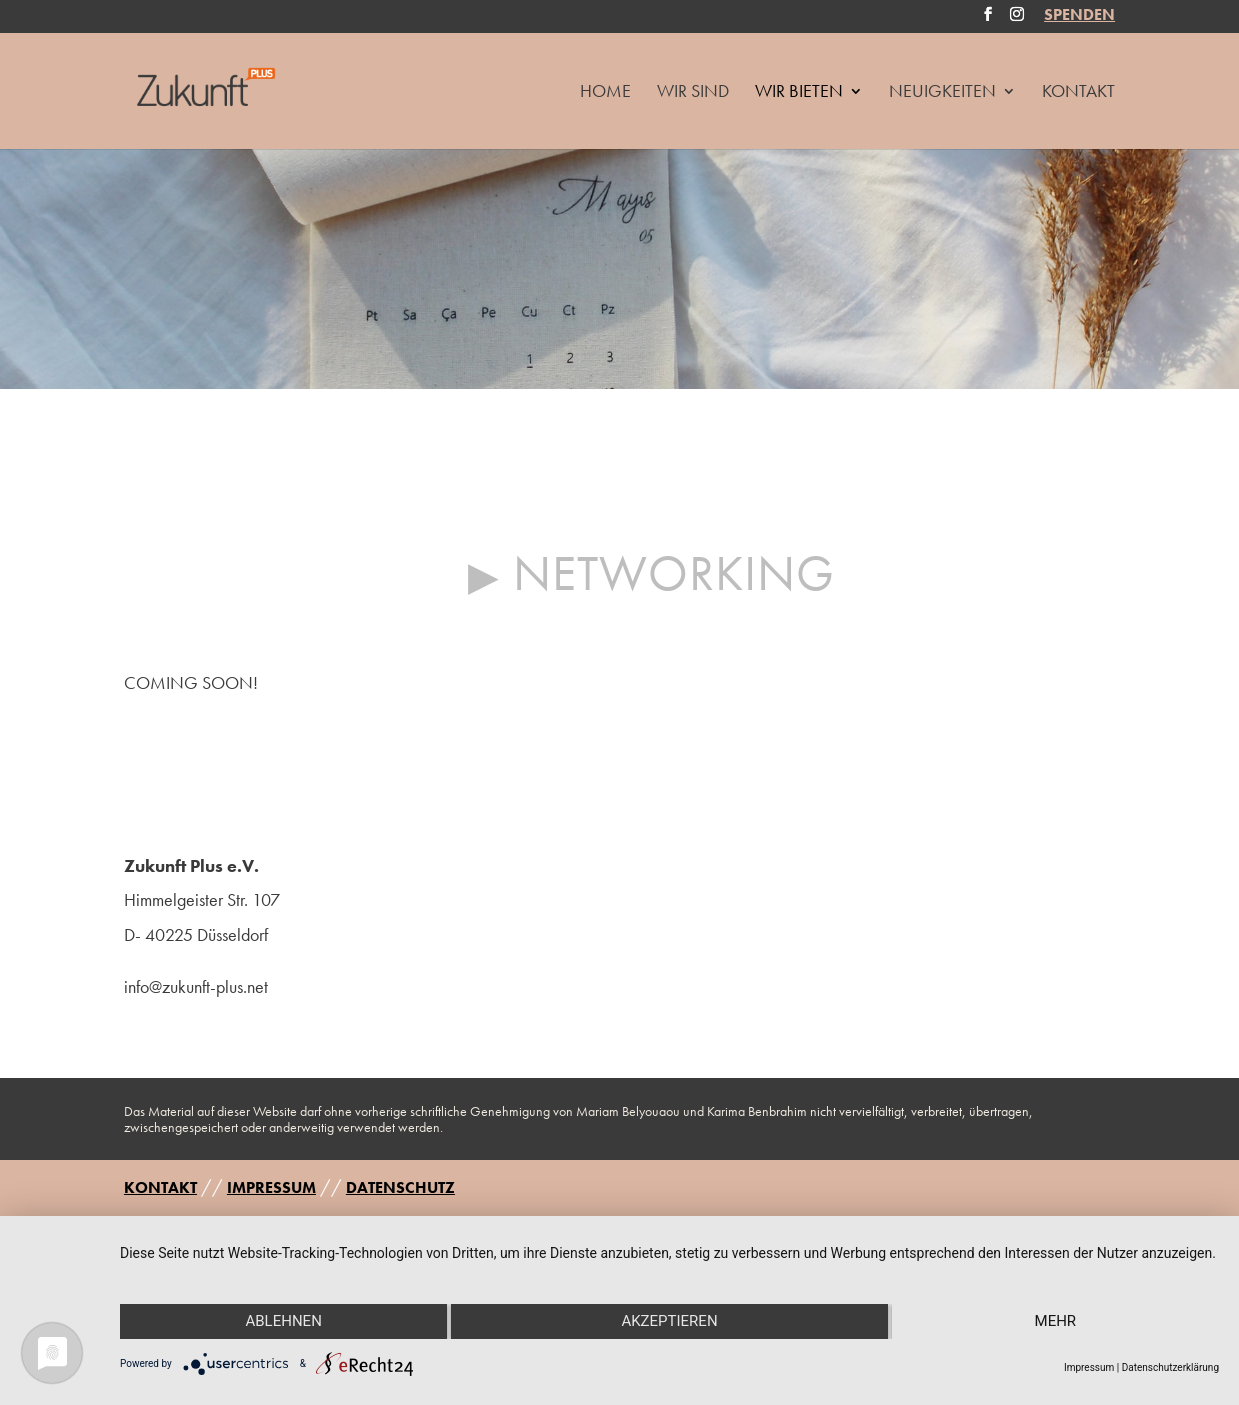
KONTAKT (160, 1187)
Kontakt (1078, 93)
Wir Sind (693, 93)
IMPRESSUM (271, 1187)
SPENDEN (1079, 17)
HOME (605, 93)
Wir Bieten (799, 93)
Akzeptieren (669, 1321)
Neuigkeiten (942, 93)
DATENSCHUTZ (400, 1187)
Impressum (1089, 1367)
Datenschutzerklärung (1170, 1367)
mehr (1056, 1321)
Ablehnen (283, 1321)
